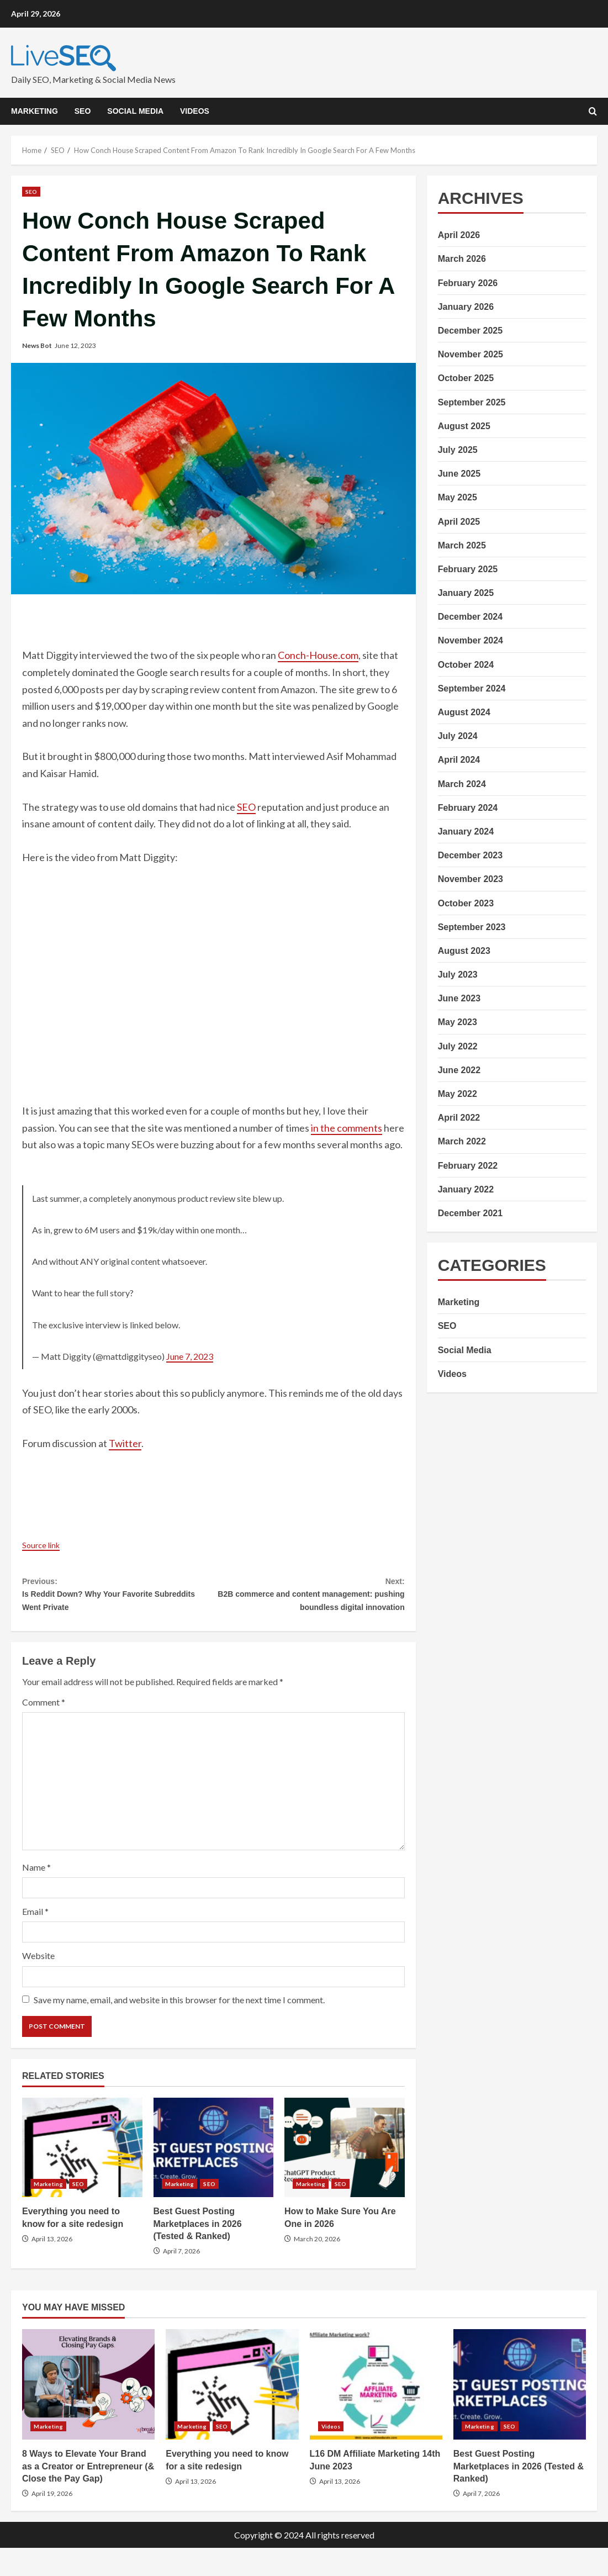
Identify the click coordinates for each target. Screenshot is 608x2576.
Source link (45, 1544)
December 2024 (470, 616)
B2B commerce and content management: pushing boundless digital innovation (308, 1607)
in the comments (346, 1128)
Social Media (135, 111)
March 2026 (462, 258)
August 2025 (464, 426)
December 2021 (470, 1213)
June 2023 (459, 998)
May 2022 (457, 1094)
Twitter (125, 1443)
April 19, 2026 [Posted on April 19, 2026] (51, 2521)
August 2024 (464, 712)
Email (35, 1939)
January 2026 (466, 307)
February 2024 (468, 807)
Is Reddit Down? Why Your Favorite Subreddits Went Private (117, 1599)
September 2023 (472, 927)
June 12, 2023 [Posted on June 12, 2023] (75, 345)
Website (38, 1983)
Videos (194, 111)
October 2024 (466, 664)
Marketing (34, 111)
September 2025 (472, 402)
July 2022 (458, 1046)
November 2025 (470, 354)
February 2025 (468, 569)
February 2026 (468, 283)
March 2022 (462, 1141)
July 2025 (458, 450)
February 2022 (468, 1165)
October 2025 (466, 378)
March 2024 (462, 784)
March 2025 (462, 545)
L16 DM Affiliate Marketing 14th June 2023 (376, 2412)
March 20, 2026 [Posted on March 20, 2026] (317, 2267)
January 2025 (466, 593)
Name (36, 1895)
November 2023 (470, 879)
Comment (43, 1730)
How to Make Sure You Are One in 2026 (344, 2175)
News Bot (37, 345)
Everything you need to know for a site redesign (82, 2175)
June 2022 (459, 1070)
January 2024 (466, 831)
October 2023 (466, 903)
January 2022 (466, 1189)
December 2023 (470, 855)
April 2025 (459, 521)
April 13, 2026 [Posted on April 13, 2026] (51, 2267)
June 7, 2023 (189, 1356)
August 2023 (464, 951)
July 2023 (458, 974)
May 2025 (457, 497)
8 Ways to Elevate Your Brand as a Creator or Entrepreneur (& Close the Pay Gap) (88, 2412)
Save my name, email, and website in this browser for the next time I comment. (179, 2028)
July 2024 (458, 736)
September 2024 (472, 688)
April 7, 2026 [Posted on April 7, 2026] (181, 2279)
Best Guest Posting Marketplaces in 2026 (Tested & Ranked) (214, 2175)
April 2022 (459, 1117)
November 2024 (470, 640)
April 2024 (459, 759)
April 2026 (459, 235)
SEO (83, 111)
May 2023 (457, 1022)
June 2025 (459, 473)
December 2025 (470, 330)
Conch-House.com (318, 655)
